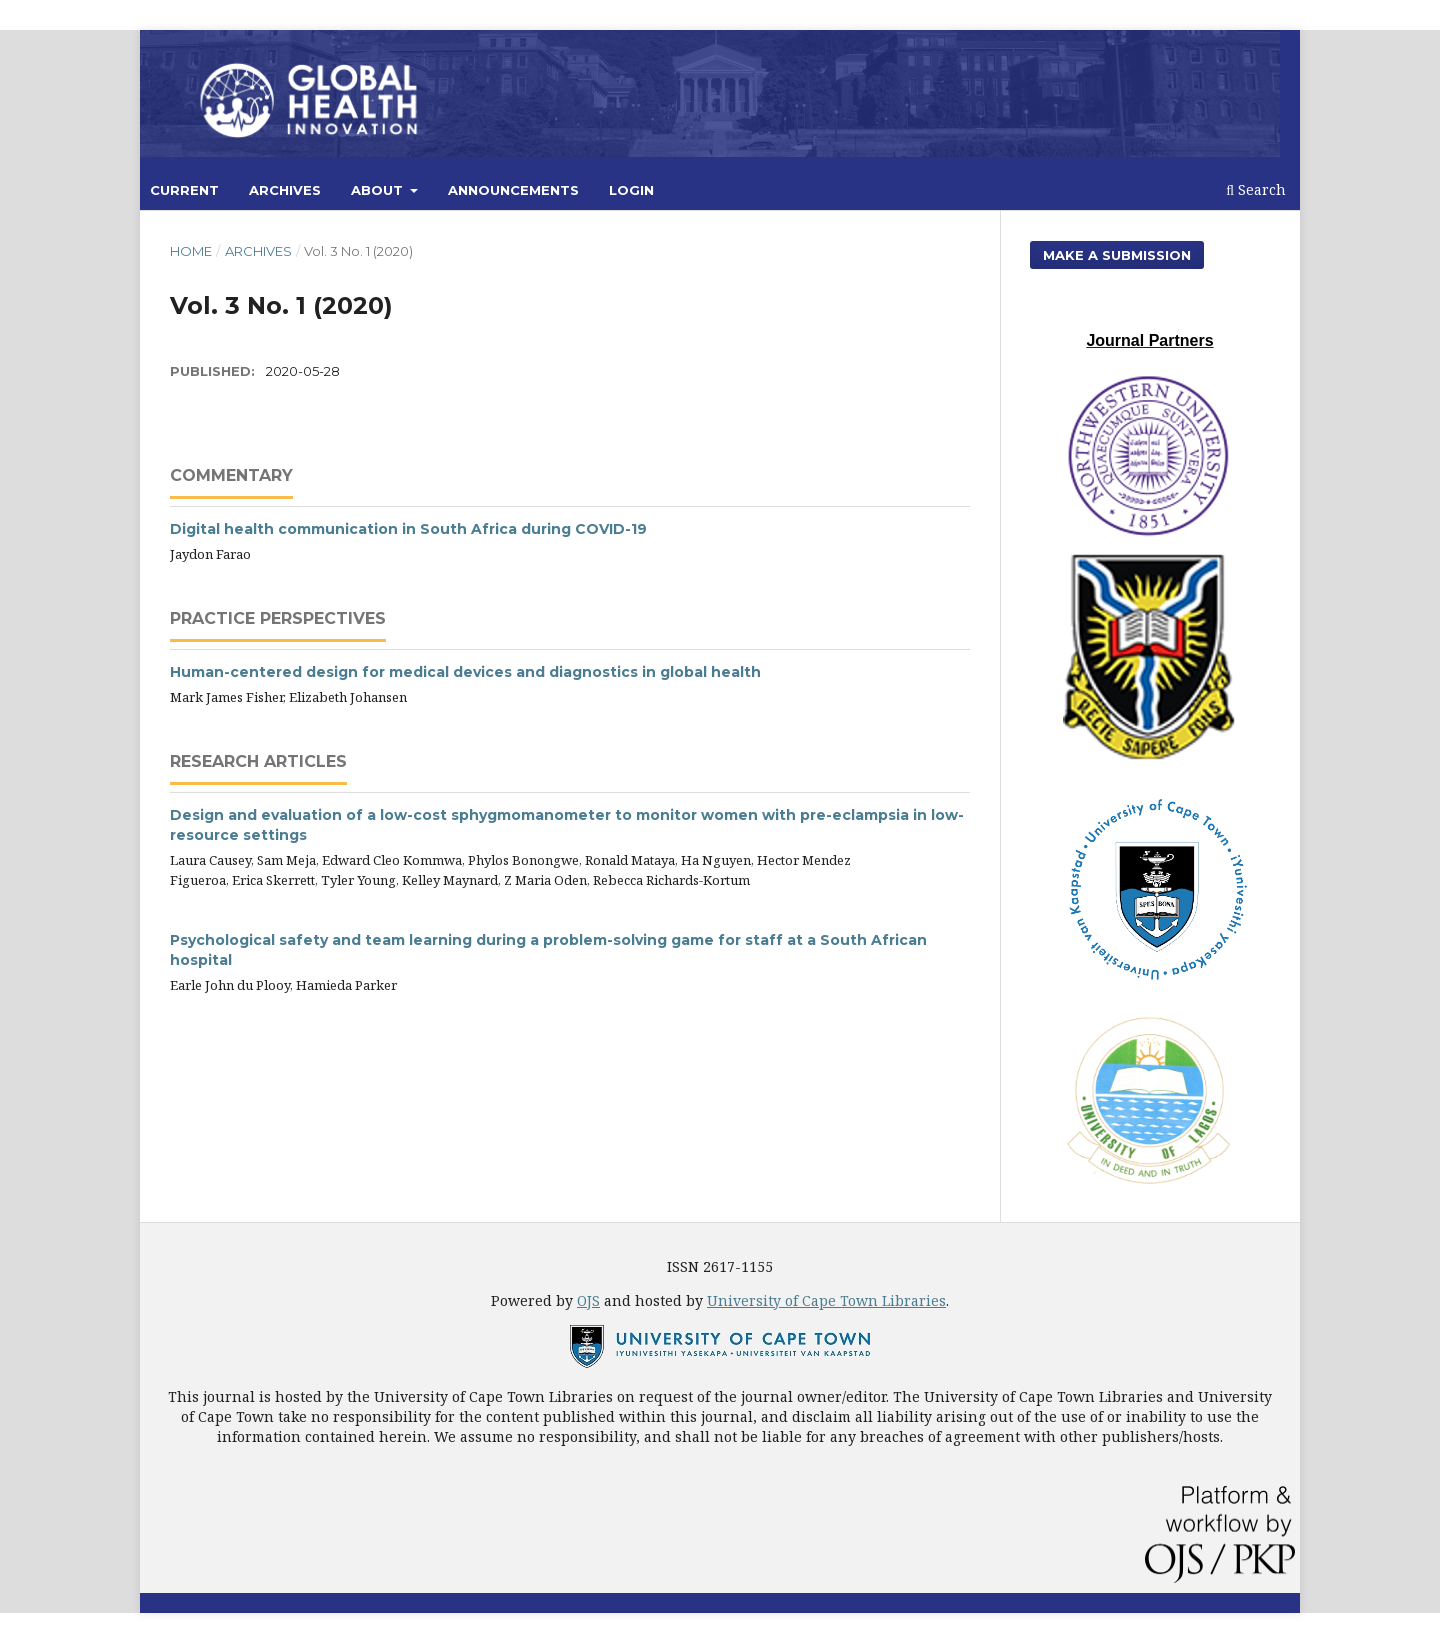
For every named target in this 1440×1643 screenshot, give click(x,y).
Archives (285, 190)
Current (184, 190)
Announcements (513, 190)
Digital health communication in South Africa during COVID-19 (408, 529)
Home (191, 251)
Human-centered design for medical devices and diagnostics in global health (465, 672)
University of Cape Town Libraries (826, 1300)
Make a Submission (1117, 255)
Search (1256, 189)
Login (631, 190)
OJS (588, 1300)
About (379, 190)
